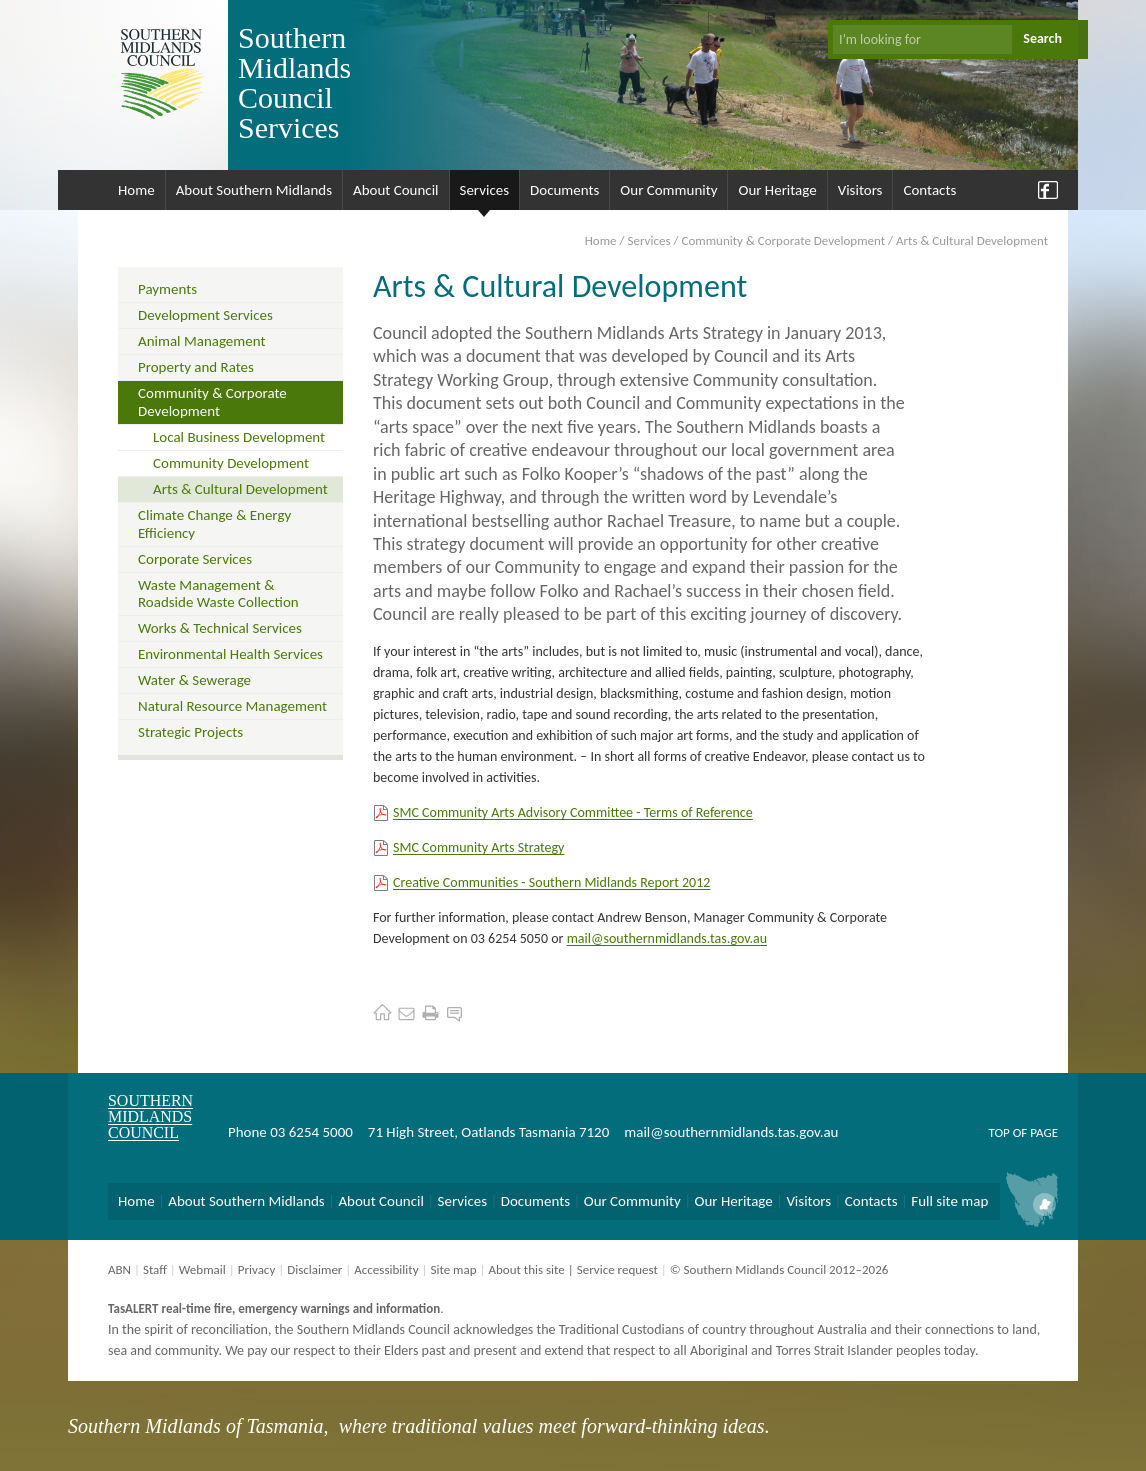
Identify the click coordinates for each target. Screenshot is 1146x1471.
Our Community (668, 190)
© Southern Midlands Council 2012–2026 (779, 1269)
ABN (119, 1269)
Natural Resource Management (232, 706)
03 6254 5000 (311, 1132)
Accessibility (386, 1269)
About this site (526, 1269)
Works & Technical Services (220, 628)
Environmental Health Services (230, 654)
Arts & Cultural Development (240, 489)
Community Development (231, 463)
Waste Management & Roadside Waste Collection (218, 594)
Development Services (205, 315)
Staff (155, 1269)
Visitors (860, 190)
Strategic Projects (190, 732)
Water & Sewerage (194, 680)
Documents (564, 190)
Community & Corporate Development (783, 240)
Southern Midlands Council (150, 1116)
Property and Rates (196, 367)
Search (1042, 38)
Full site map (949, 1201)
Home (136, 190)
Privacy (257, 1269)
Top (998, 1132)
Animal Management (201, 341)
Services (485, 190)
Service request (617, 1269)
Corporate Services (195, 559)
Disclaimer (314, 1269)
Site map (453, 1269)
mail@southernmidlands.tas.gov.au (667, 938)
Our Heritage (777, 190)
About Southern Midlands (254, 190)
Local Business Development (239, 437)
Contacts (929, 190)
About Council (396, 190)
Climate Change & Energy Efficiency (214, 524)
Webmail (202, 1269)
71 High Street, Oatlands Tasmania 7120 (488, 1132)
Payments (167, 289)
